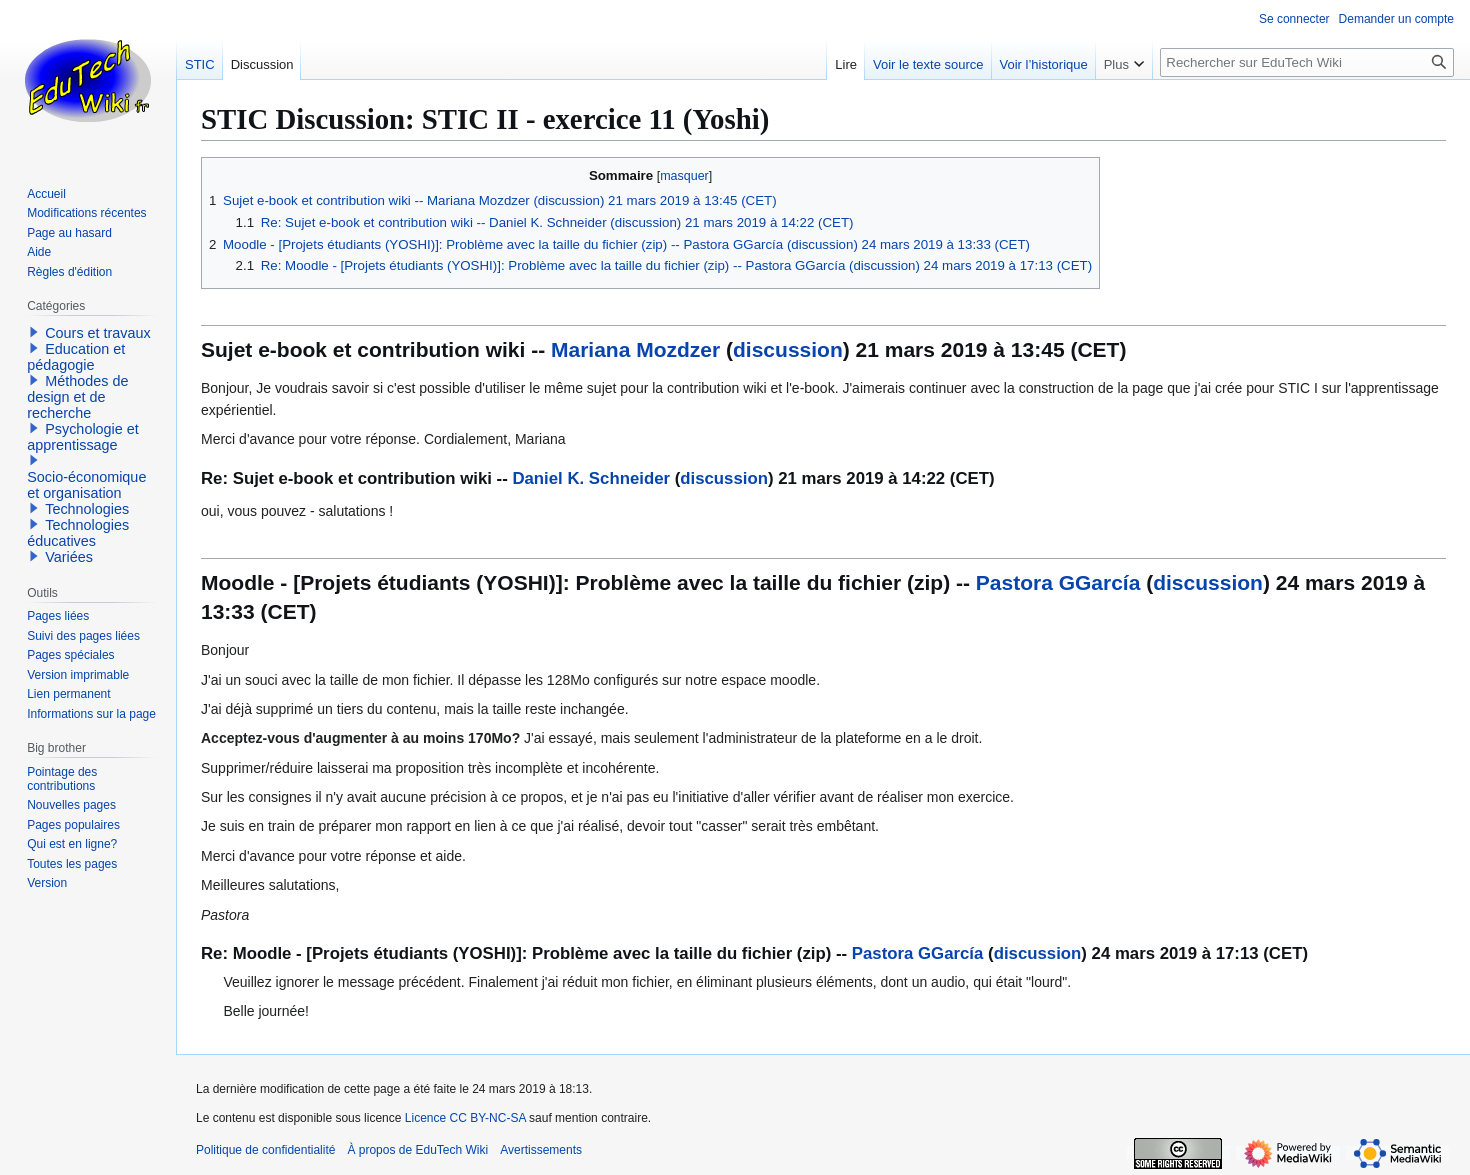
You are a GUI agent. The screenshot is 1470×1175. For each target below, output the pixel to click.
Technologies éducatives (78, 533)
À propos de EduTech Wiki (417, 1150)
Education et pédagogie (76, 357)
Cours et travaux (98, 333)
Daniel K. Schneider (591, 478)
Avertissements (541, 1150)
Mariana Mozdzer (635, 349)
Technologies (87, 509)
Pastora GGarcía (1058, 582)
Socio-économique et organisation (86, 485)
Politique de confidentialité (265, 1150)
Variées (69, 557)
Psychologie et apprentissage (83, 437)
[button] (34, 332)
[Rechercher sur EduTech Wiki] (1307, 62)
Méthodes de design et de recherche (77, 397)
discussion (788, 349)
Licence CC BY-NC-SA (465, 1118)
